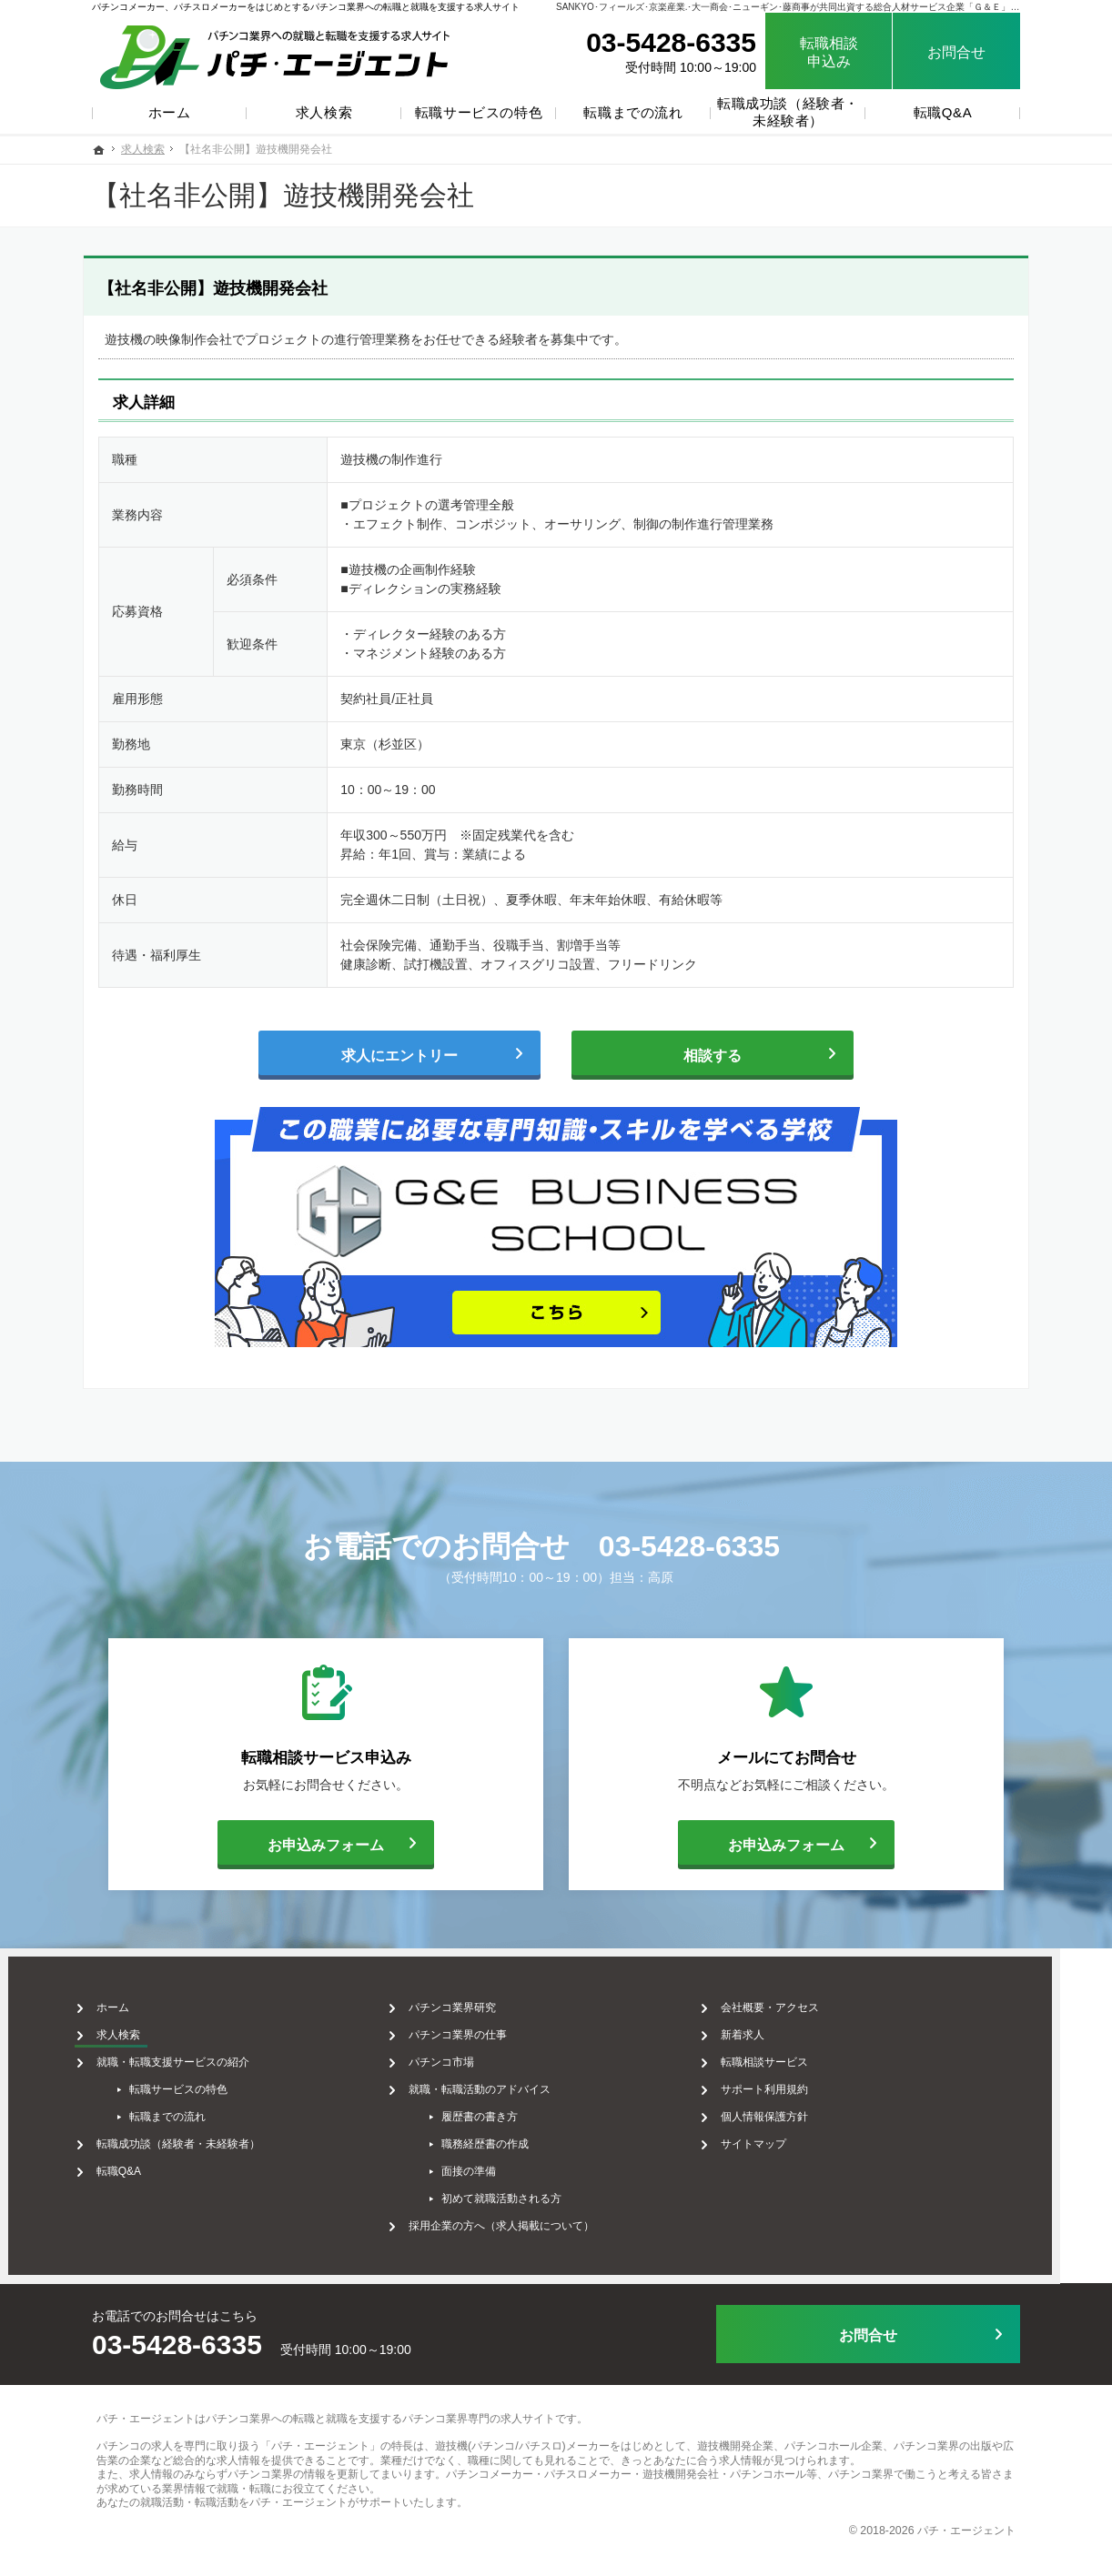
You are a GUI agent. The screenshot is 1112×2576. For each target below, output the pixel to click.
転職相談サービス (790, 2054)
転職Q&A (144, 2163)
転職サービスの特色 (204, 2081)
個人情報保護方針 (790, 2108)
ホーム (138, 1999)
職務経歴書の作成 (510, 2135)
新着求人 (769, 2026)
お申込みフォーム (300, 1842)
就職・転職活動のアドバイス (505, 2081)
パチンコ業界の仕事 (483, 2026)
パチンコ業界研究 (477, 1999)
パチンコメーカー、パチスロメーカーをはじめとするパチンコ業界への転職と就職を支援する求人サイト (306, 7)
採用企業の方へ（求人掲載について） (527, 2217)
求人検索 (144, 2026)
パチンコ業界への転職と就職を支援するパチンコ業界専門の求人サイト (380, 2401)
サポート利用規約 (790, 2081)
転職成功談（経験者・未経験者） (204, 2135)
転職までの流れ (193, 2108)
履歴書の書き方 (505, 2108)
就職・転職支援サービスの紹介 (198, 2054)
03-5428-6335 (689, 1546)
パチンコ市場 (467, 2054)
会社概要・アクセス (796, 1999)
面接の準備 (494, 2163)
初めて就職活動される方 (527, 2190)
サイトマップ (780, 2135)
